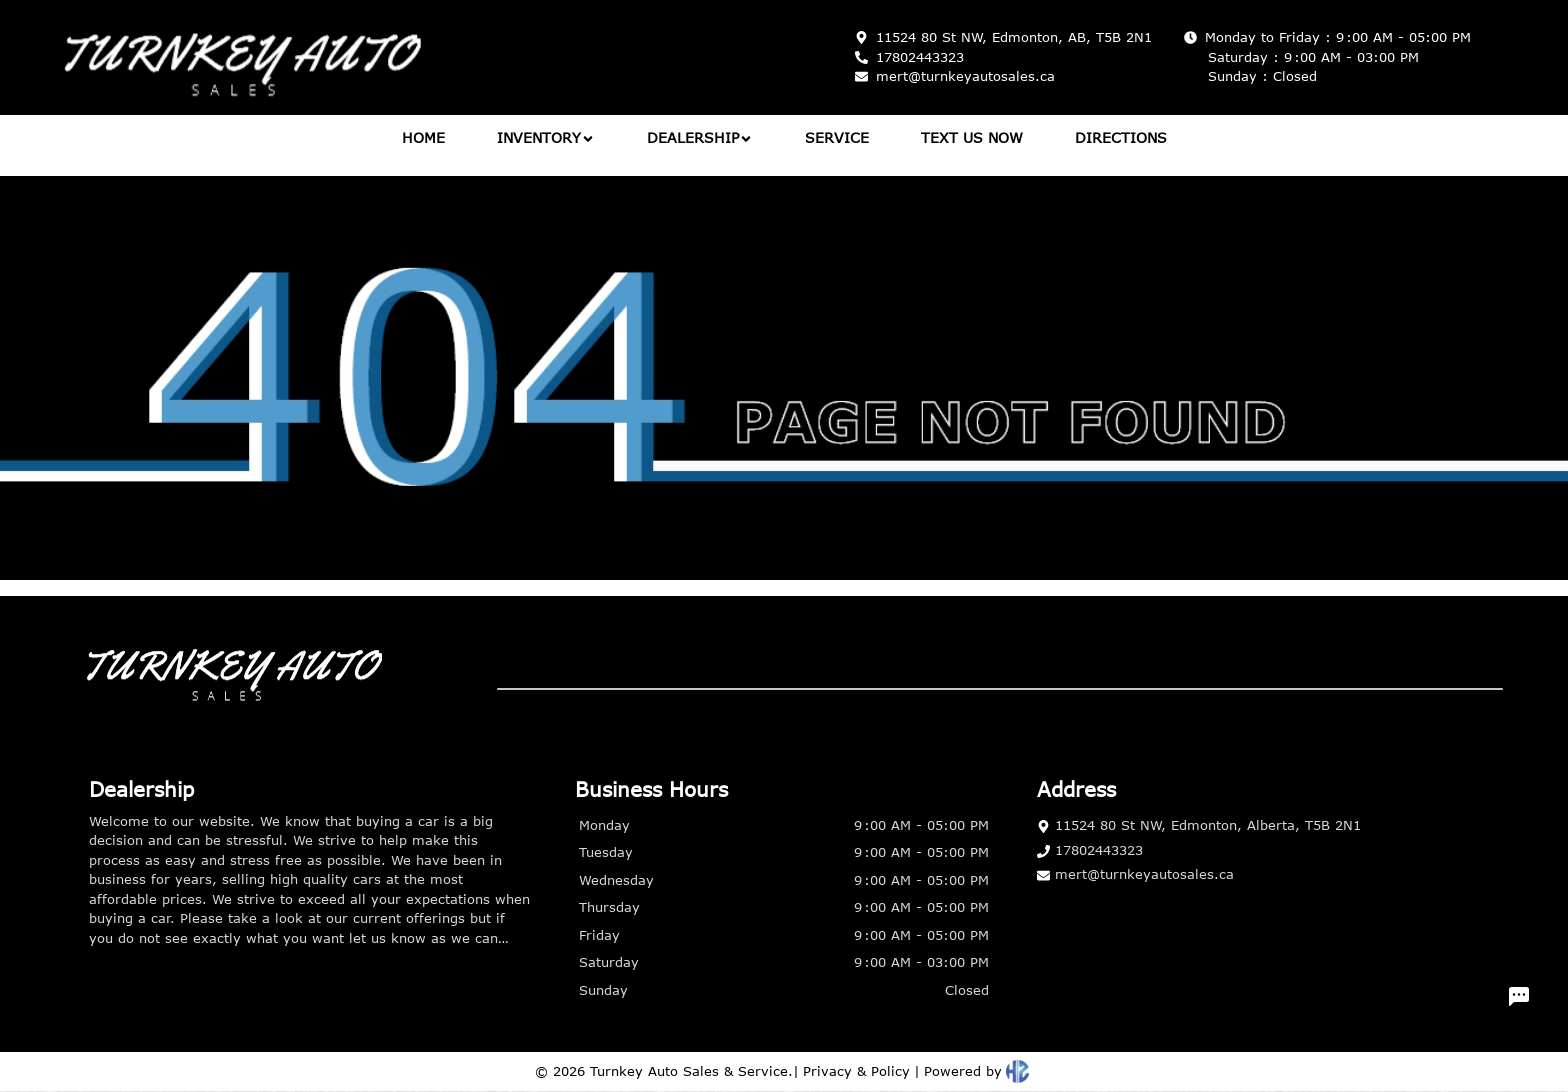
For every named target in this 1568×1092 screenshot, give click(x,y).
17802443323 (1090, 850)
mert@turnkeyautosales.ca (1135, 874)
